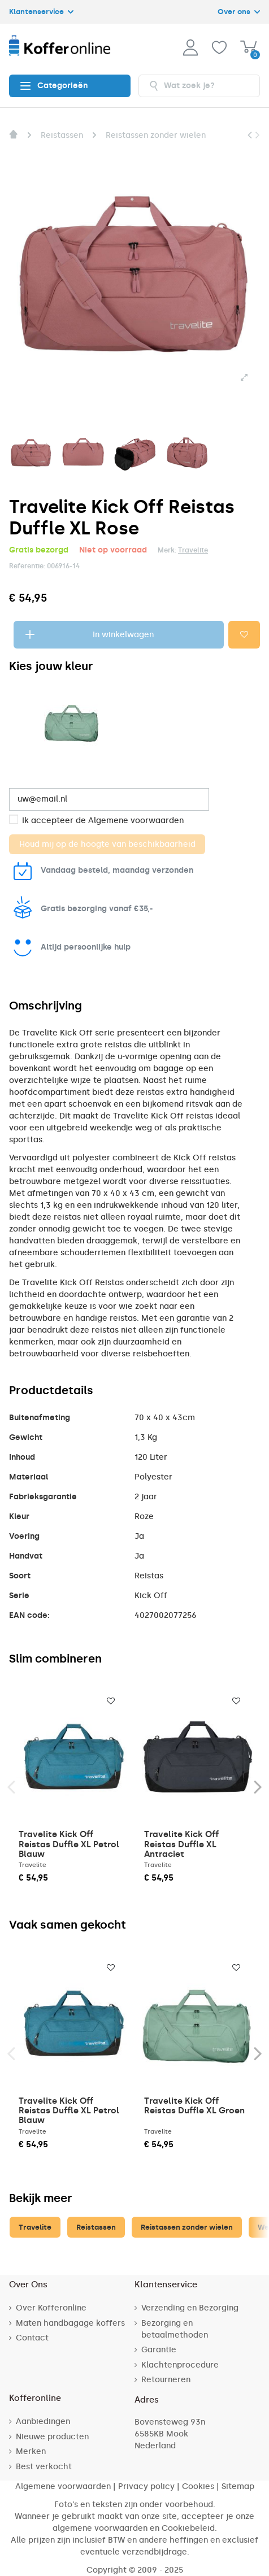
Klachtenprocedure (180, 2365)
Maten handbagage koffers (70, 2323)
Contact (32, 2338)
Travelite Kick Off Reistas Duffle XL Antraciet (181, 1844)
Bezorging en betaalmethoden (174, 2329)
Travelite (193, 550)
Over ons (239, 11)
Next (257, 1786)
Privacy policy (146, 2486)
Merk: (167, 550)
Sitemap (238, 2486)
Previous (11, 1786)
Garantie (158, 2350)
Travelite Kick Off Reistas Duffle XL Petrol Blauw (69, 1844)
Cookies (198, 2486)
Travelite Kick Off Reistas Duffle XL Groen (194, 2106)
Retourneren (165, 2379)
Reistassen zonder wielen (187, 2227)
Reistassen (96, 2227)
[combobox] (199, 86)
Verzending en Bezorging (189, 2308)
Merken (31, 2451)
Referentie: (27, 566)
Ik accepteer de (103, 820)
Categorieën (54, 86)
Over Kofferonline (51, 2308)
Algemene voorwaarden (136, 820)
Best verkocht (44, 2466)
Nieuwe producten (52, 2437)
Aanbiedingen (43, 2421)
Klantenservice (41, 11)
